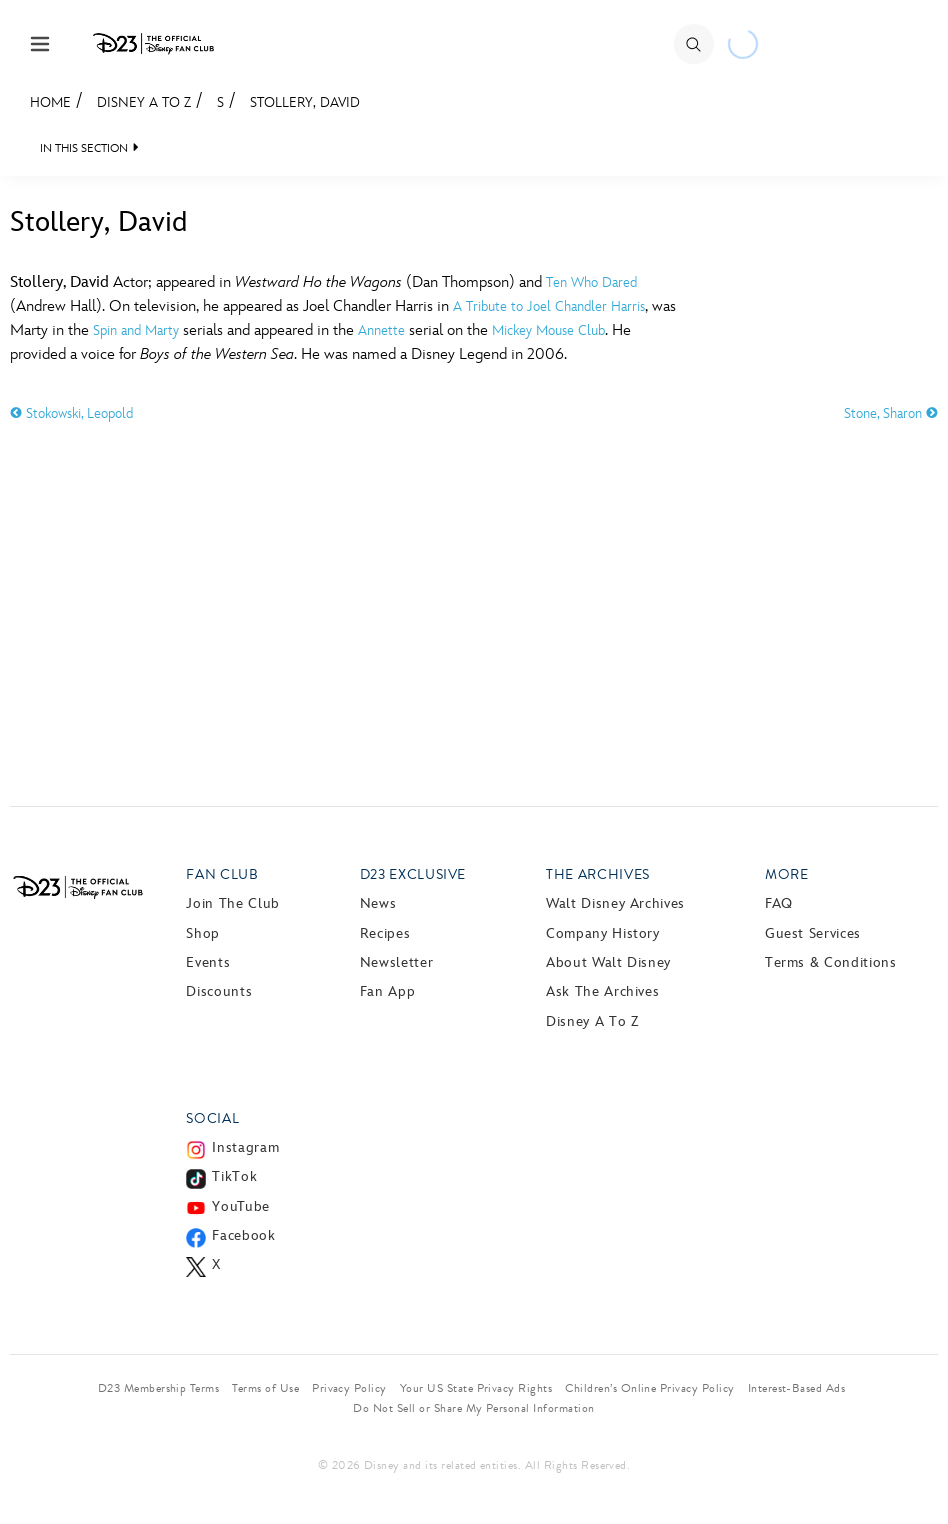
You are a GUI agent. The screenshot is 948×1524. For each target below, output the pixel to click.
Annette (381, 330)
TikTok (234, 1176)
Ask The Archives (602, 991)
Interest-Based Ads (797, 1388)
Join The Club (232, 903)
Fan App (387, 991)
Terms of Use (265, 1388)
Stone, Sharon (891, 413)
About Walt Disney (608, 962)
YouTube (240, 1206)
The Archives (598, 874)
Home (50, 102)
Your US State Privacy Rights (476, 1388)
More (787, 874)
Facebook (243, 1235)
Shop (203, 933)
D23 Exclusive (413, 874)
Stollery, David (305, 102)
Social (212, 1118)
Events (208, 962)
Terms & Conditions (831, 962)
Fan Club (222, 874)
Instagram (245, 1147)
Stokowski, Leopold (71, 413)
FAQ (779, 903)
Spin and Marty (136, 330)
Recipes (385, 933)
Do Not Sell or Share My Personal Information (473, 1408)
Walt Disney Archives (615, 903)
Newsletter (396, 962)
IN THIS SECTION (84, 148)
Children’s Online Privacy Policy (649, 1388)
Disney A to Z (144, 102)
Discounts (219, 991)
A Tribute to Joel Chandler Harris (549, 306)
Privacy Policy (349, 1388)
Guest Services (813, 933)
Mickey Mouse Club (548, 330)
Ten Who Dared (591, 282)
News (378, 903)
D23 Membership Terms (159, 1388)
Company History (603, 933)
